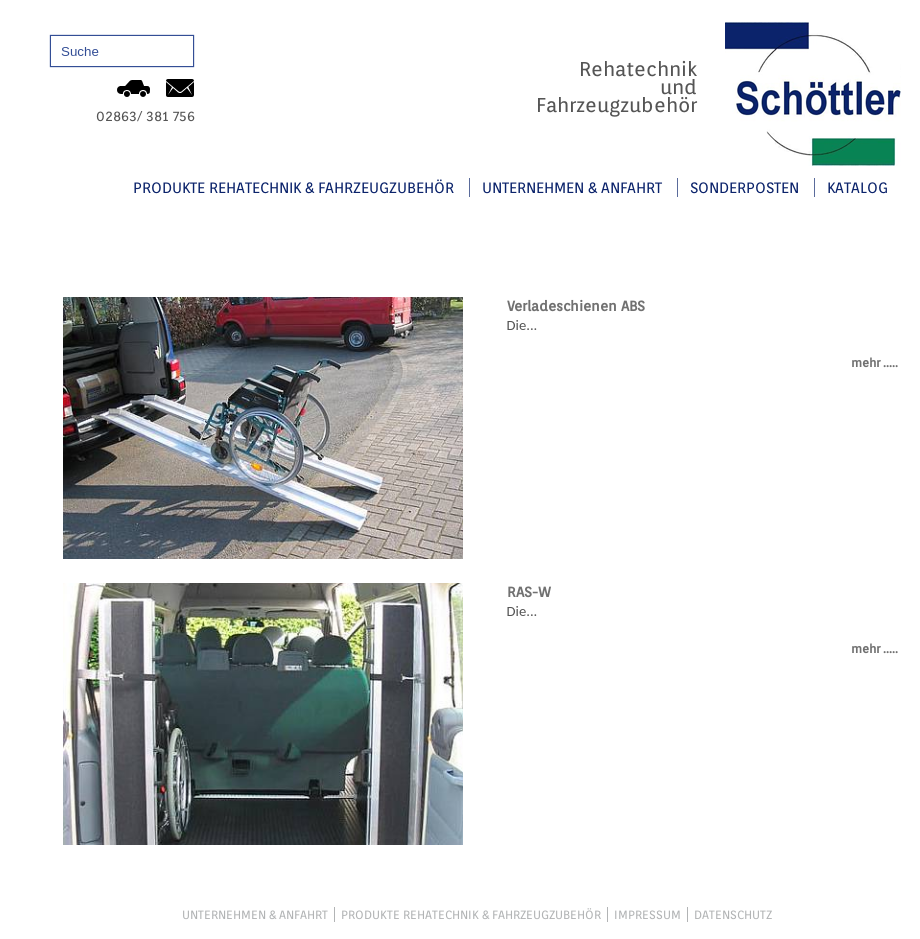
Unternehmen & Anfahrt (572, 187)
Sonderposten (744, 187)
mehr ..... (874, 362)
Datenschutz (733, 914)
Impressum (647, 914)
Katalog (857, 187)
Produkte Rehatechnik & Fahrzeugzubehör (293, 187)
